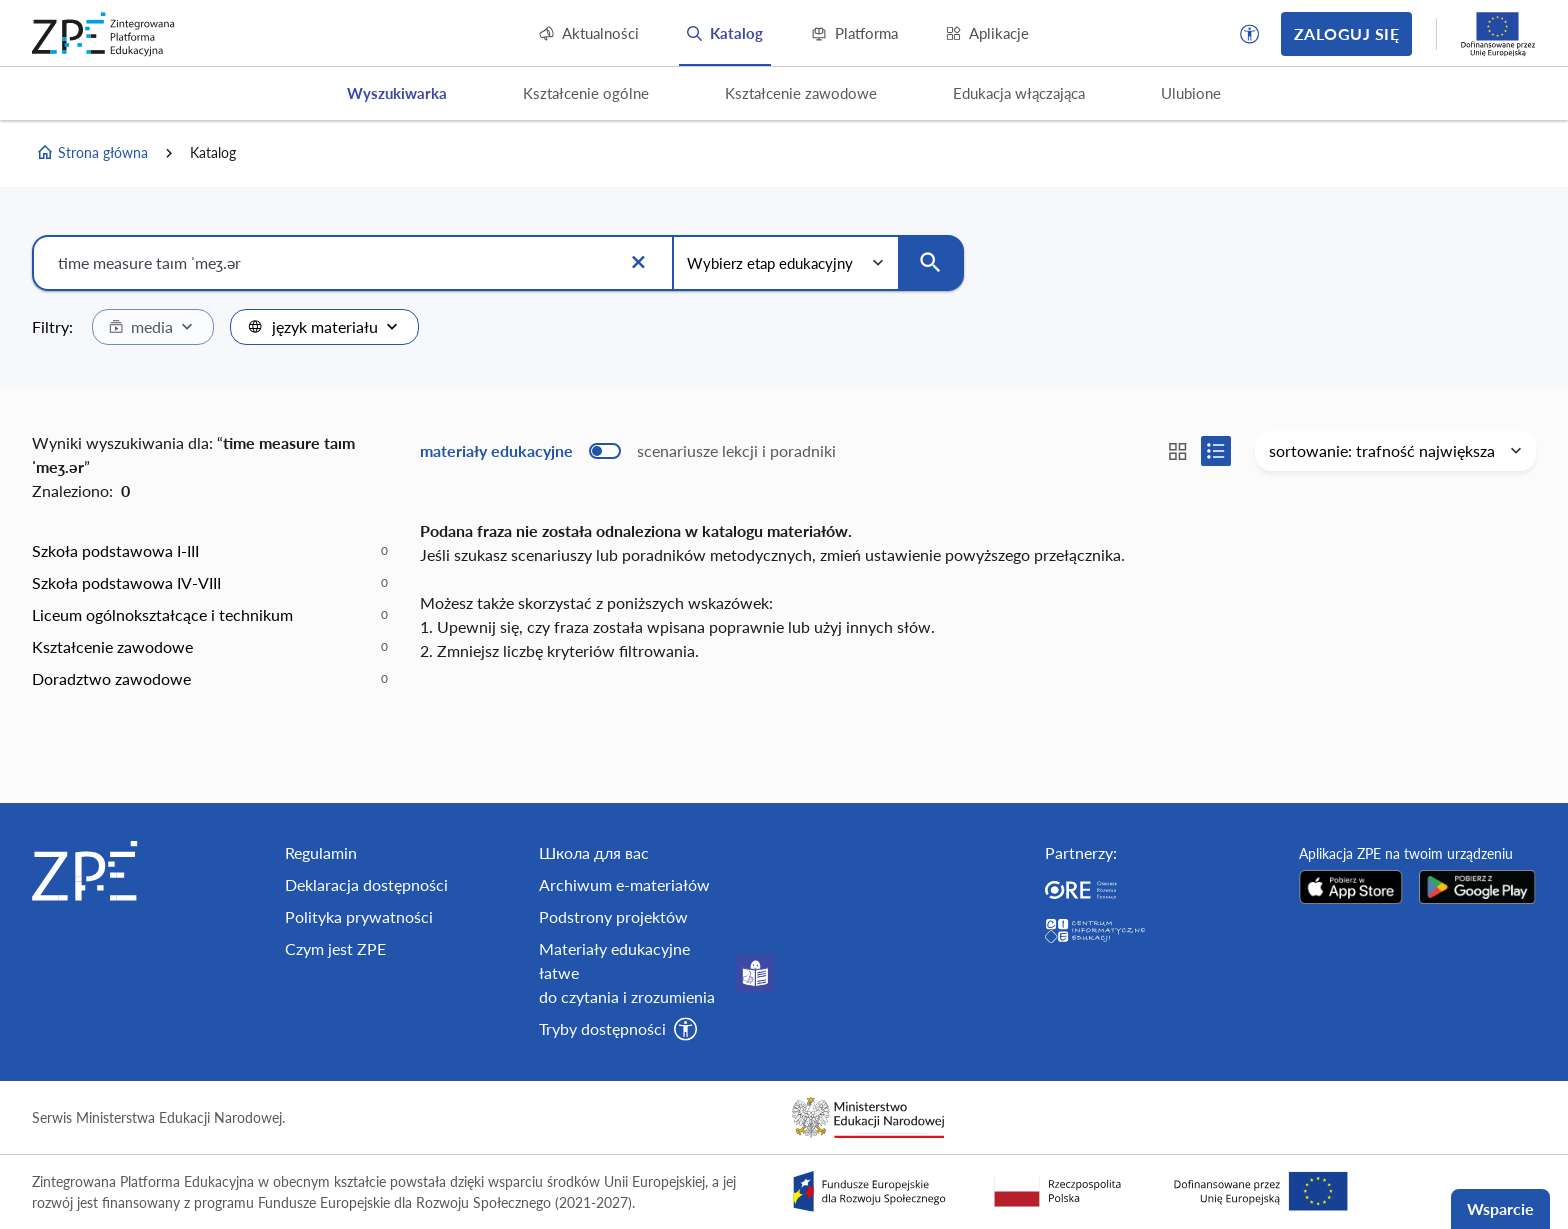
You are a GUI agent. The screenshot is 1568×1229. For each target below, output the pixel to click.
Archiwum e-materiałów (624, 884)
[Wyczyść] (638, 263)
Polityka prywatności (359, 916)
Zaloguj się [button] (1346, 33)
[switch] (628, 451)
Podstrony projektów (613, 916)
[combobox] (153, 327)
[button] (1250, 34)
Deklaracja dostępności (366, 884)
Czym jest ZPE (335, 948)
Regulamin (321, 852)
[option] (210, 551)
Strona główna (92, 153)
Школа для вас (594, 852)
